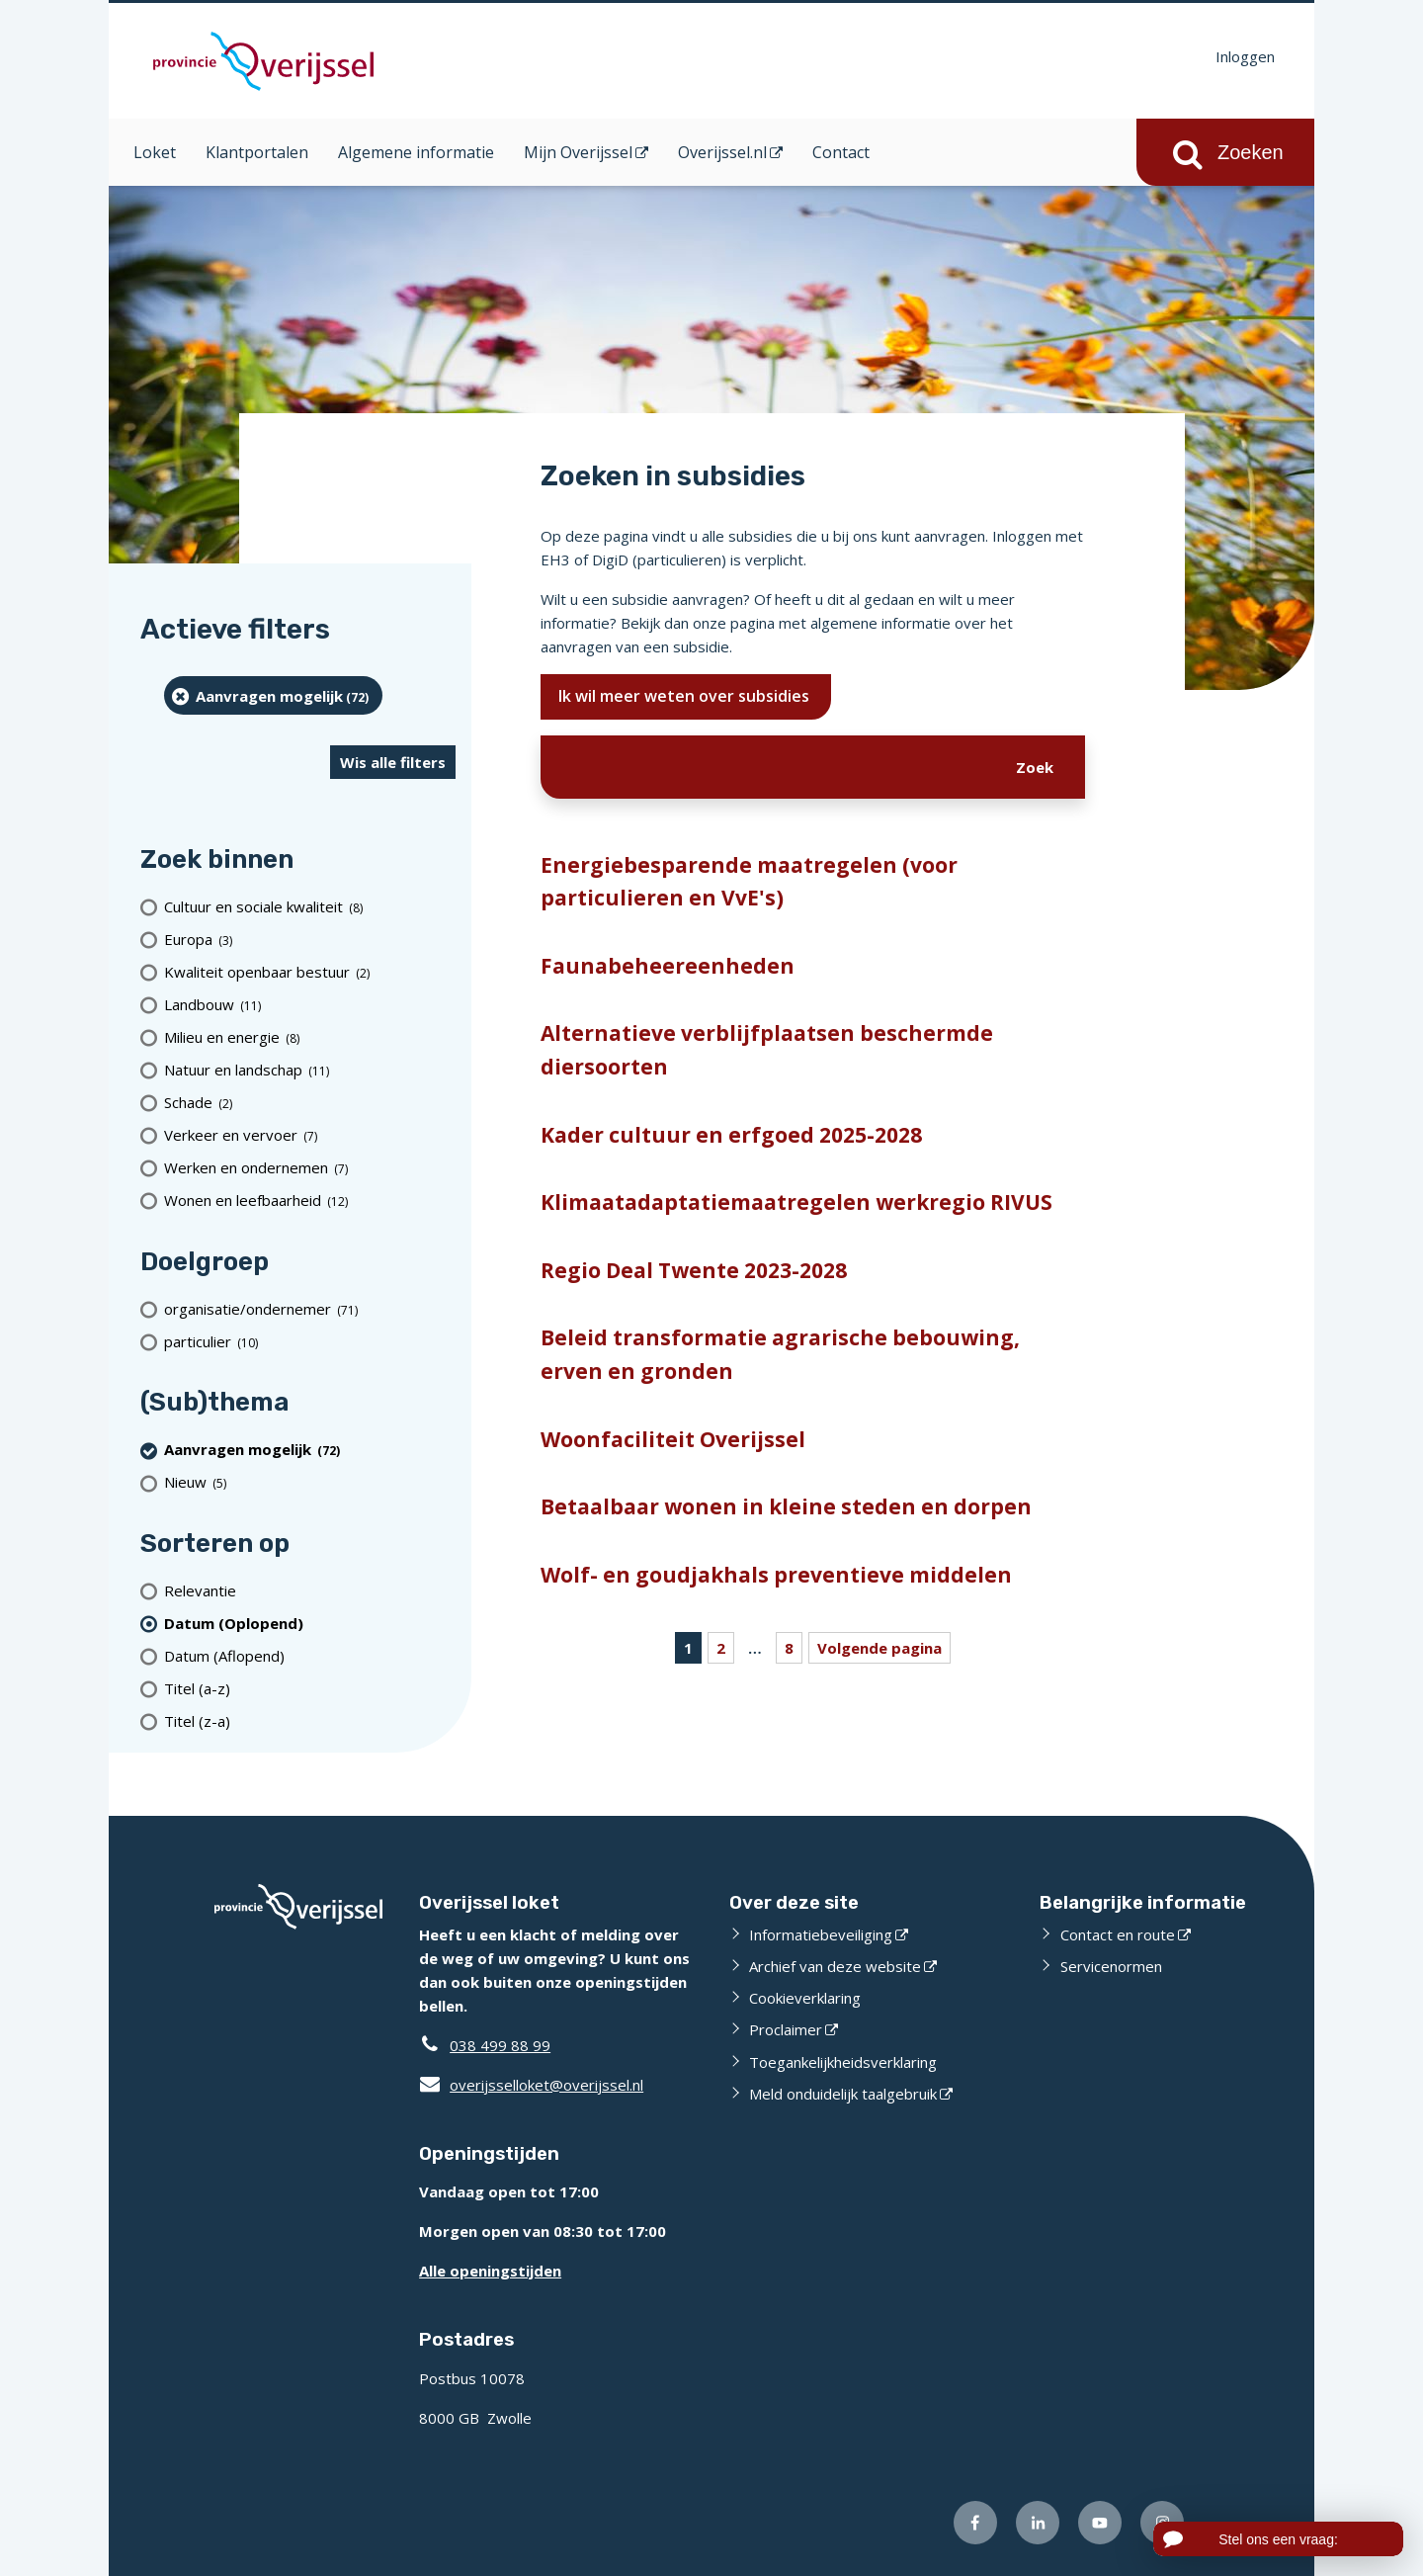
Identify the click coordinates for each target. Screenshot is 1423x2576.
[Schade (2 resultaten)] (310, 1102)
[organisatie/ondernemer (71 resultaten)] (310, 1308)
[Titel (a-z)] (310, 1688)
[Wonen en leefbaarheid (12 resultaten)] (310, 1200)
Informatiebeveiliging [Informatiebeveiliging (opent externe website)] (820, 1934)
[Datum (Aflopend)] (310, 1655)
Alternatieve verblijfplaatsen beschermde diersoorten (767, 1049)
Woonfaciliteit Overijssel (673, 1439)
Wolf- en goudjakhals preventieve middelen (776, 1575)
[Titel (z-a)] (310, 1720)
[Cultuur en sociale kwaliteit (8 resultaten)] (310, 907)
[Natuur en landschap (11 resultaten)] (310, 1070)
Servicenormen (1111, 1966)
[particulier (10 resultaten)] (310, 1341)
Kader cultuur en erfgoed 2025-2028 (731, 1135)
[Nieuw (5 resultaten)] (310, 1482)
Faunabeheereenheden (668, 966)
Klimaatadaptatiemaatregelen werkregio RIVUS (796, 1202)
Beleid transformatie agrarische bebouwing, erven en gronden (780, 1354)
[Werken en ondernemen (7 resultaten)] (310, 1168)
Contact (841, 152)
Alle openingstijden (490, 2270)
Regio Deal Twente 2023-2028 (694, 1270)
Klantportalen (257, 152)
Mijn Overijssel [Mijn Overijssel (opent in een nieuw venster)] (578, 152)
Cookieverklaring (805, 1998)
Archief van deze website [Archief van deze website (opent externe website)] (835, 1966)
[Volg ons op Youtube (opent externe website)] (1100, 2522)
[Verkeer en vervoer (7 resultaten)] (310, 1135)
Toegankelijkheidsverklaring (843, 2062)
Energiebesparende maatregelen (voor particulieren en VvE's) (749, 881)
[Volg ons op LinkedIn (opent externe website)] (1037, 2522)
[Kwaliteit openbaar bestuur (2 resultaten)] (310, 972)
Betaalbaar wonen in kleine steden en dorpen (786, 1506)
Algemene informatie (416, 152)
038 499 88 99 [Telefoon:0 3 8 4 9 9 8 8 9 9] (500, 2045)
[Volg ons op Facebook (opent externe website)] (975, 2522)
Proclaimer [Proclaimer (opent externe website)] (785, 2029)
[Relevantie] (310, 1590)
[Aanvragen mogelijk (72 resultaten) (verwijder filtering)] (273, 695)
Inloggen (1245, 56)
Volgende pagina (879, 1648)
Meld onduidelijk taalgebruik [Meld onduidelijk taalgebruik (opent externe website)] (843, 2094)
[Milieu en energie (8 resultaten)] (310, 1037)
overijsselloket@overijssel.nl (531, 2085)
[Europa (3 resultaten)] (310, 939)
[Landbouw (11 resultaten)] (310, 1004)
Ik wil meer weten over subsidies (685, 696)
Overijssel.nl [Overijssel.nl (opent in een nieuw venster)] (722, 152)
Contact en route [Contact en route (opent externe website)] (1117, 1934)
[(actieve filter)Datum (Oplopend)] (310, 1622)
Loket (154, 152)
